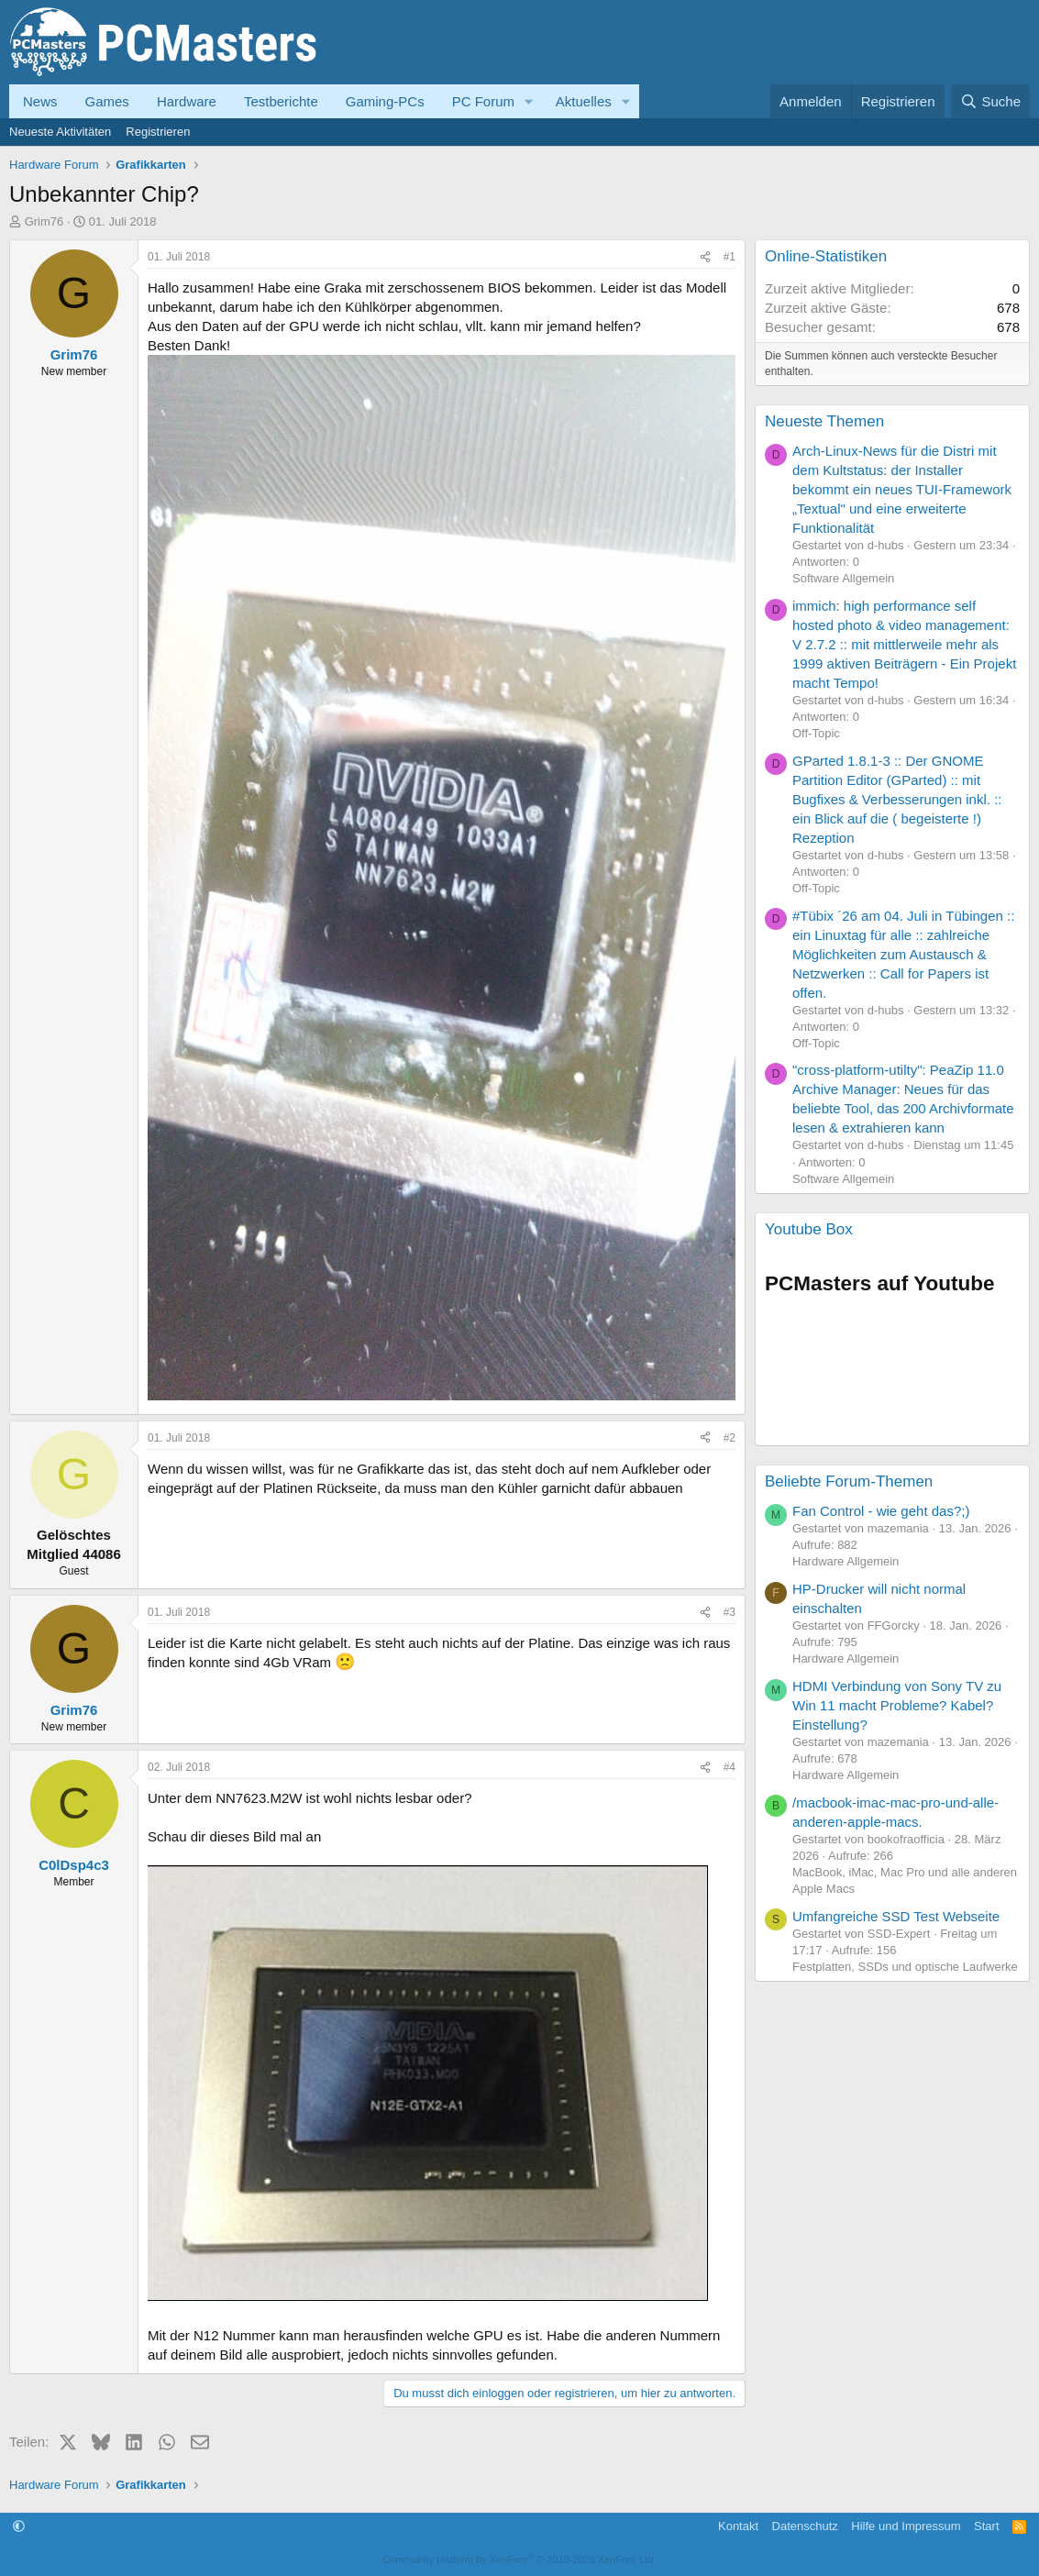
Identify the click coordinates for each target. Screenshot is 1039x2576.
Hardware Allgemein (845, 1561)
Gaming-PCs (385, 101)
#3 (729, 1612)
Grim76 (44, 221)
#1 (729, 256)
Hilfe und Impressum (905, 2526)
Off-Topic (816, 733)
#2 (729, 1438)
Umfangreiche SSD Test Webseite (896, 1916)
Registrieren (158, 131)
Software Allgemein (843, 578)
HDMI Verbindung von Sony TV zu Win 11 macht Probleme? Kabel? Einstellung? (896, 1705)
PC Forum (483, 101)
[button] (529, 101)
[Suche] (990, 101)
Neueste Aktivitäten (60, 131)
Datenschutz (805, 2526)
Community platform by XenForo (520, 2559)
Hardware (186, 101)
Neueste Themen (824, 421)
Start (986, 2526)
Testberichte (281, 101)
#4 (729, 1767)
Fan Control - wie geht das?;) (880, 1511)
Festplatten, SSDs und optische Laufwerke (905, 1966)
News (40, 101)
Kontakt (738, 2526)
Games (107, 101)
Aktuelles (584, 101)
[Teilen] (705, 257)
